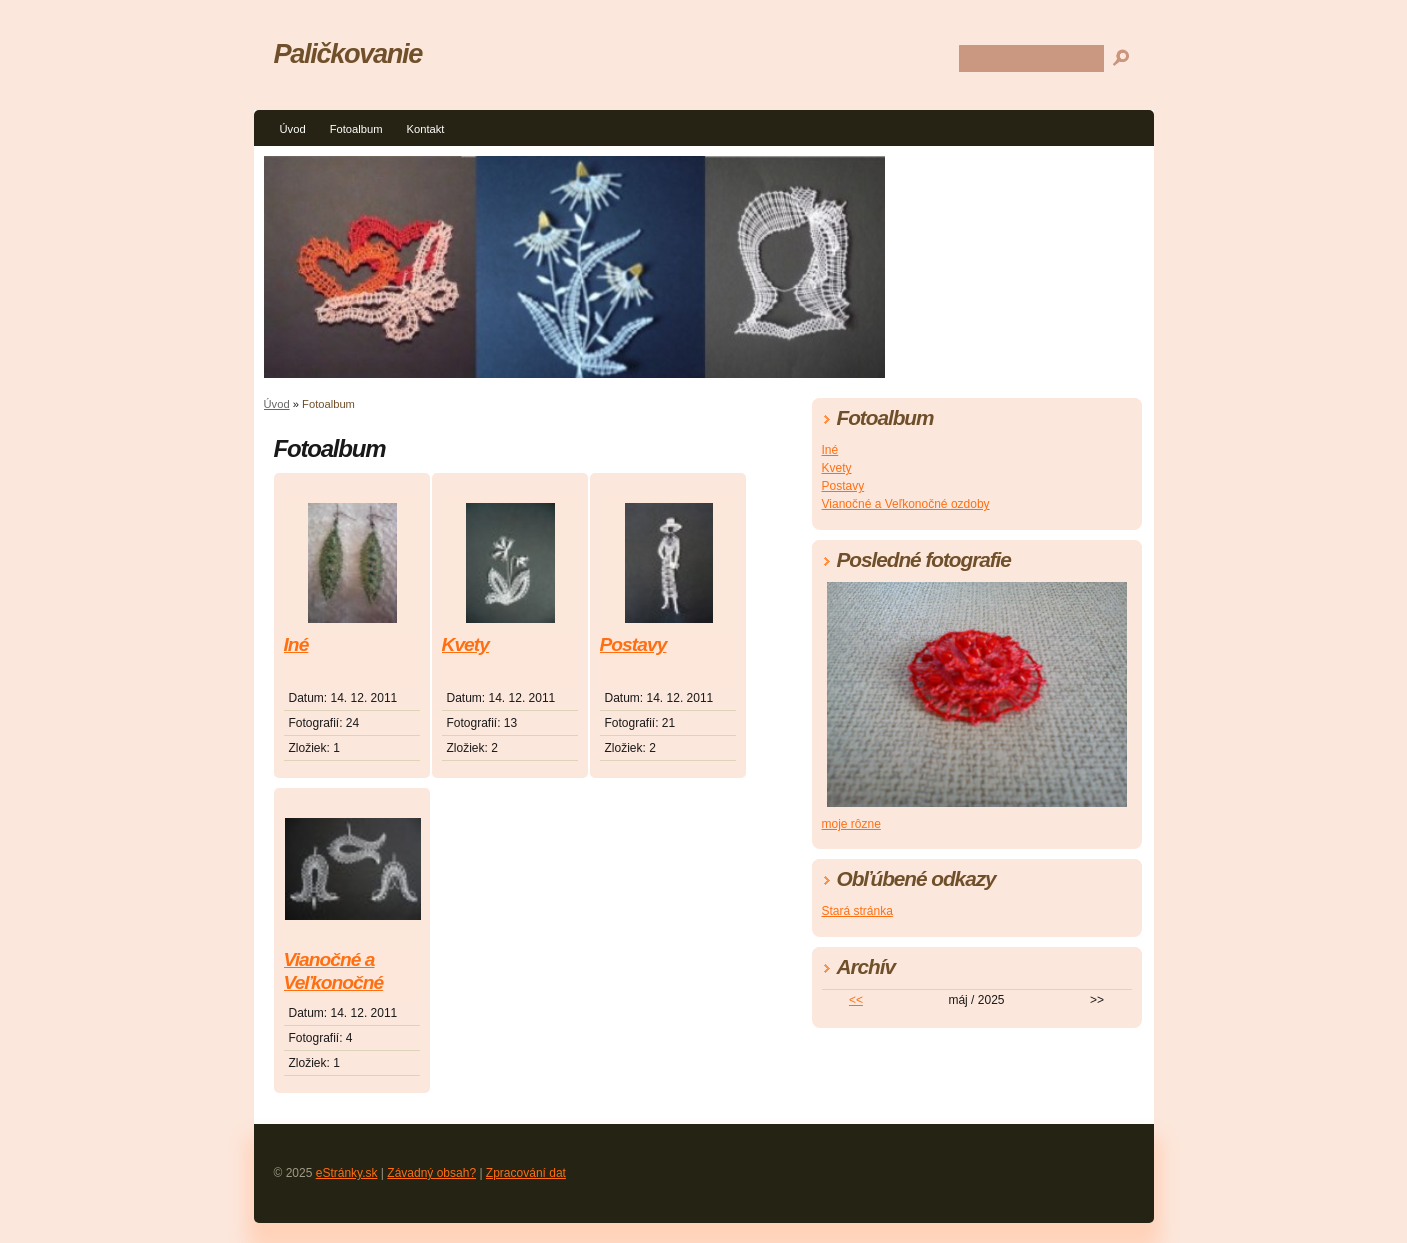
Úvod (293, 129)
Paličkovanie (348, 53)
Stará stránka (857, 911)
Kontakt (425, 129)
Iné (296, 644)
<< (856, 1000)
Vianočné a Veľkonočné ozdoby (334, 972)
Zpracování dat (526, 1173)
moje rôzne (851, 824)
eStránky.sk (347, 1173)
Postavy (633, 644)
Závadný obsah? (431, 1173)
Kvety (465, 644)
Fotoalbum (356, 129)
